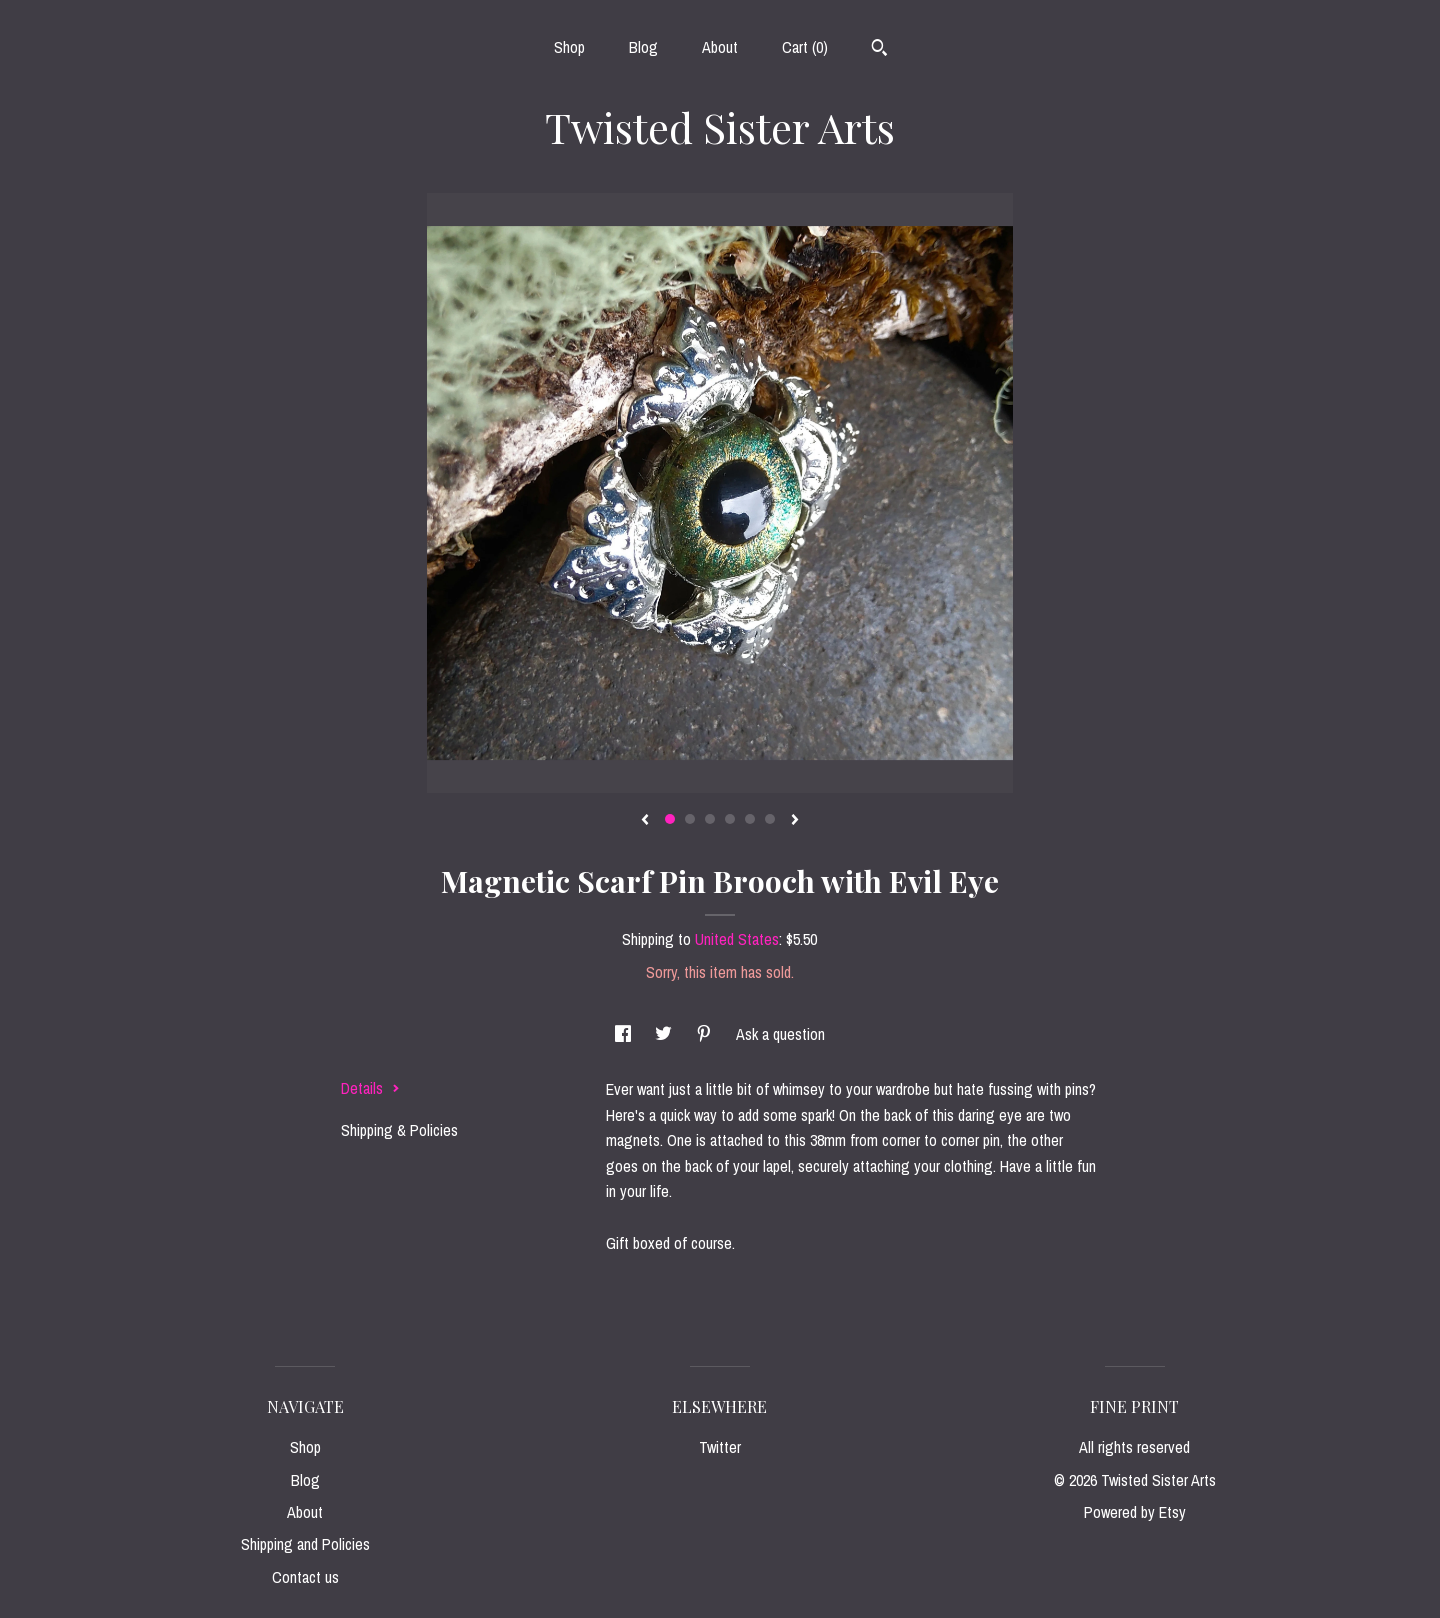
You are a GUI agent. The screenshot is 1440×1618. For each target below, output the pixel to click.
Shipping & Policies (399, 1130)
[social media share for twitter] (665, 1034)
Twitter (720, 1447)
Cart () (805, 47)
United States (737, 939)
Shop (569, 47)
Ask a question (780, 1034)
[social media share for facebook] (625, 1034)
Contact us (305, 1577)
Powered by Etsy (1135, 1512)
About (720, 47)
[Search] (879, 50)
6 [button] (770, 819)
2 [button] (690, 819)
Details (370, 1088)
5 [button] (750, 819)
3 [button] (710, 819)
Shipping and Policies (305, 1544)
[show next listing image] (795, 821)
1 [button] (670, 819)
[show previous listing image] (645, 821)
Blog (643, 47)
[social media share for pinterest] (706, 1034)
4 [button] (730, 819)
